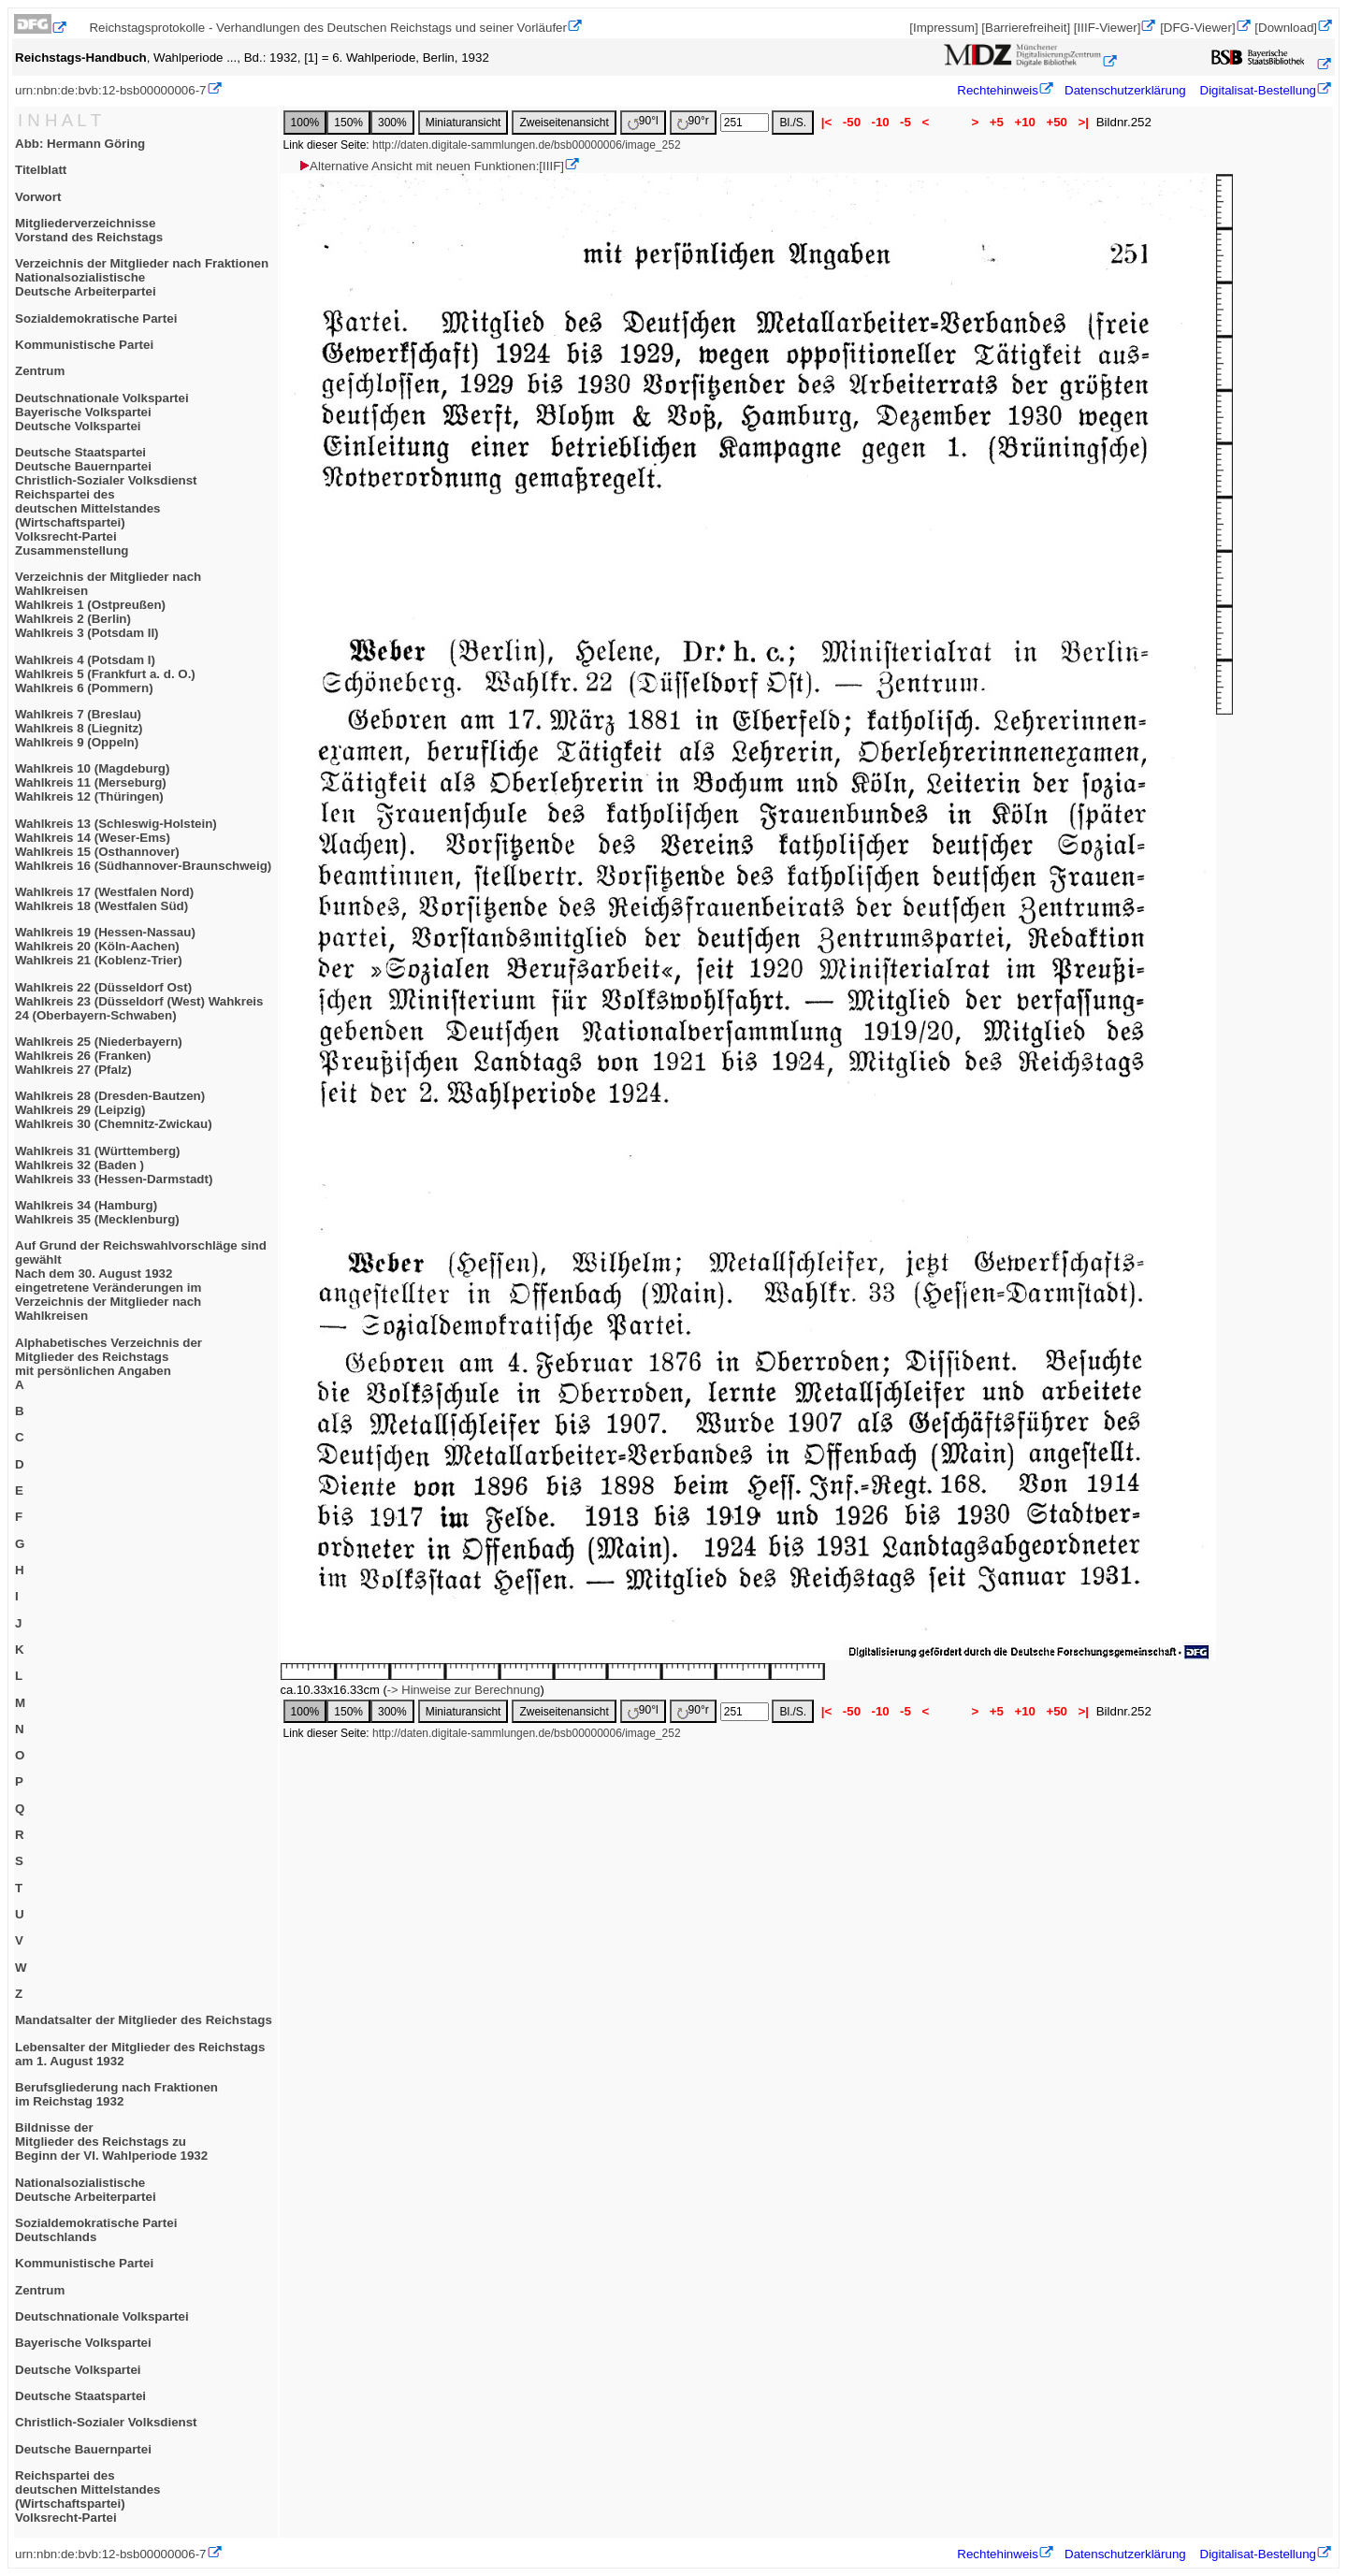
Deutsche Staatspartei (80, 2396)
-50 (851, 122)
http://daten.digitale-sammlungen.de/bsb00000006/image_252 (526, 145)
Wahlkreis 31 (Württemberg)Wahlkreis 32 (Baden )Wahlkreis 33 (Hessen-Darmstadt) (113, 1165)
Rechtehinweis (997, 90)
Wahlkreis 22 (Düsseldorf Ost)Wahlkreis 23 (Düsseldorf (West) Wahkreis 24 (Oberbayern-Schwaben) (139, 1001)
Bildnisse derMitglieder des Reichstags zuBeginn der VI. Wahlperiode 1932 (111, 2141)
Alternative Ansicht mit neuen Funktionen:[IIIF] (430, 166)
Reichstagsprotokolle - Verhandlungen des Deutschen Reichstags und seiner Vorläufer (328, 28)
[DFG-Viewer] (1197, 28)
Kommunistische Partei (84, 345)
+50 (1057, 122)
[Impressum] (943, 28)
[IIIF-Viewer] (1107, 28)
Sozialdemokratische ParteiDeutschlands (96, 2230)
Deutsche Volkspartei (78, 2370)
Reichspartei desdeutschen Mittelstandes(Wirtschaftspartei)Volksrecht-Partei (88, 2496)
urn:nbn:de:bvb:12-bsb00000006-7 (111, 90)
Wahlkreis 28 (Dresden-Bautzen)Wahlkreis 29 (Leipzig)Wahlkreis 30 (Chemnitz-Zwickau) (113, 1110)
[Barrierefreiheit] (1025, 28)
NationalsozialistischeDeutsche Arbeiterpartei (85, 2190)
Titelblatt (40, 170)
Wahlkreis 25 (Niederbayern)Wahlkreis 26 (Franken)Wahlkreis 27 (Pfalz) (98, 1056)
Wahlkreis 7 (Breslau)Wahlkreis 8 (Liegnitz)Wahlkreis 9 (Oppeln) (79, 728)
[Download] (1285, 28)
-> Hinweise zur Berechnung (464, 1690)
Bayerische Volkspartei (83, 2343)
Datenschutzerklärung (1125, 90)
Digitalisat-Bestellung (1258, 90)
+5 (996, 122)
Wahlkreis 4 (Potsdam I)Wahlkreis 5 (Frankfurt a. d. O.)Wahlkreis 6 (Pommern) (105, 674)
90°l (643, 122)
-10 (880, 122)
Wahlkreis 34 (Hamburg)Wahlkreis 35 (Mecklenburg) (97, 1212)
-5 (905, 122)
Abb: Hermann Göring (80, 144)
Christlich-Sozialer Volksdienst (106, 2422)
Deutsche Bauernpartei (83, 2449)
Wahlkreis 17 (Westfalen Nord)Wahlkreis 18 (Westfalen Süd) (104, 899)
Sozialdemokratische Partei (96, 318)
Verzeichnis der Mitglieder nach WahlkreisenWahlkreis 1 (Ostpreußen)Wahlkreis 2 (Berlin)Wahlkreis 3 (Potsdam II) (108, 605)
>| (1084, 122)
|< (826, 122)
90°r (693, 122)
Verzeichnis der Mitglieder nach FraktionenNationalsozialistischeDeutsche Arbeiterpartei (141, 277)
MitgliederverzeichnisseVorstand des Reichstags (89, 230)
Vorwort (38, 197)
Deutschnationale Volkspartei (102, 2316)
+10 (1025, 122)
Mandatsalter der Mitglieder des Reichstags (143, 2020)
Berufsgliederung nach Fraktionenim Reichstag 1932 (116, 2094)
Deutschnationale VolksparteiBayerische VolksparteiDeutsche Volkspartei (102, 412)
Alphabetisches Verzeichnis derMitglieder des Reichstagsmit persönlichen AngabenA (108, 1364)
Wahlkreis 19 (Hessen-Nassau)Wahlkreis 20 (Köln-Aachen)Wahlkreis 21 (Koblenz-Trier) (105, 946)
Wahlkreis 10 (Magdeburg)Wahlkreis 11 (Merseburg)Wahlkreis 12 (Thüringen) (92, 782)
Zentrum (40, 371)
